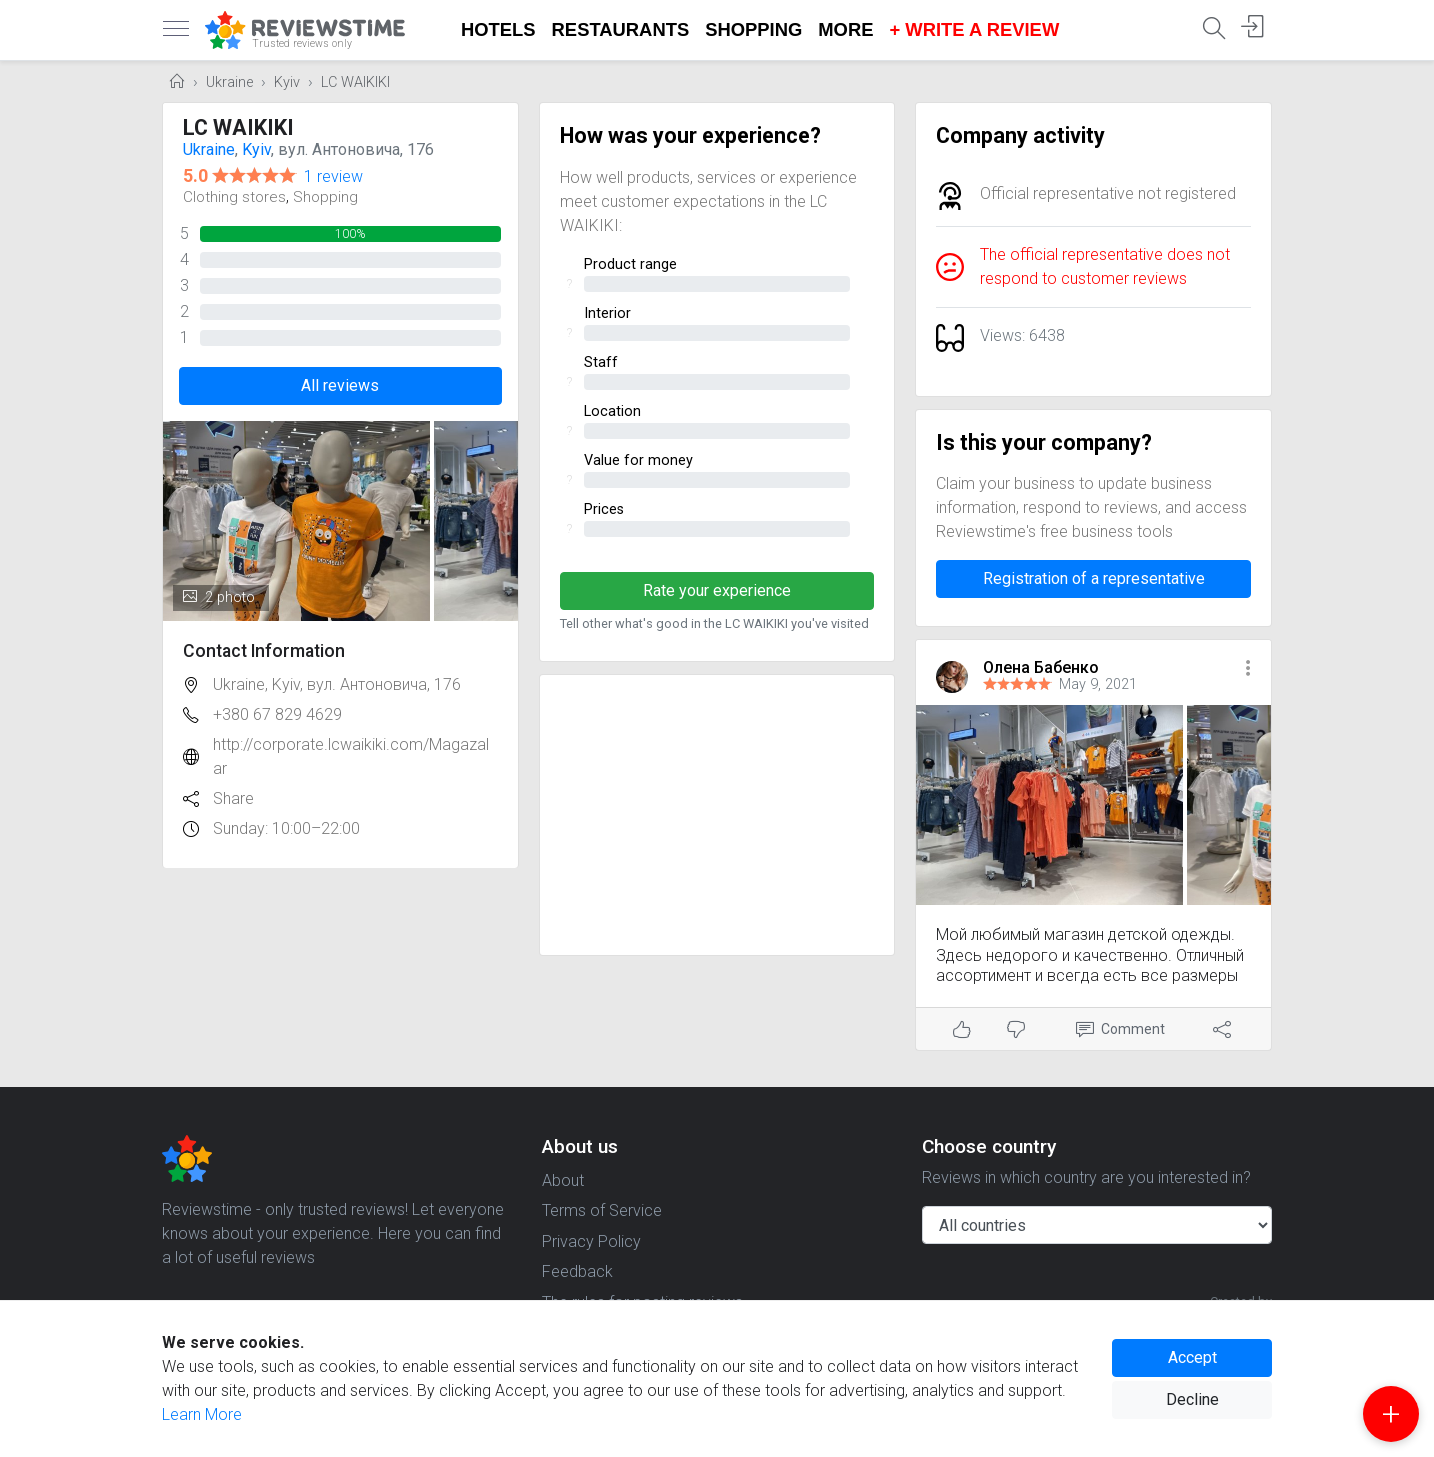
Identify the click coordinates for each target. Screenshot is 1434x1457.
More (845, 29)
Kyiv (287, 82)
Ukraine (229, 82)
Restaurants (621, 29)
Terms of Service (602, 1210)
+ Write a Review (974, 29)
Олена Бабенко (1041, 667)
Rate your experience (717, 590)
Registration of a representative (1094, 578)
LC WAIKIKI (355, 82)
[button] (1248, 669)
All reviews (340, 385)
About (563, 1180)
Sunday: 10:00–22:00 (286, 828)
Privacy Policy (591, 1241)
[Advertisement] (717, 815)
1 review (333, 176)
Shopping (753, 29)
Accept (1192, 1357)
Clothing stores (234, 197)
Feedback (577, 1271)
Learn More (202, 1414)
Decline (1192, 1399)
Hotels (498, 29)
